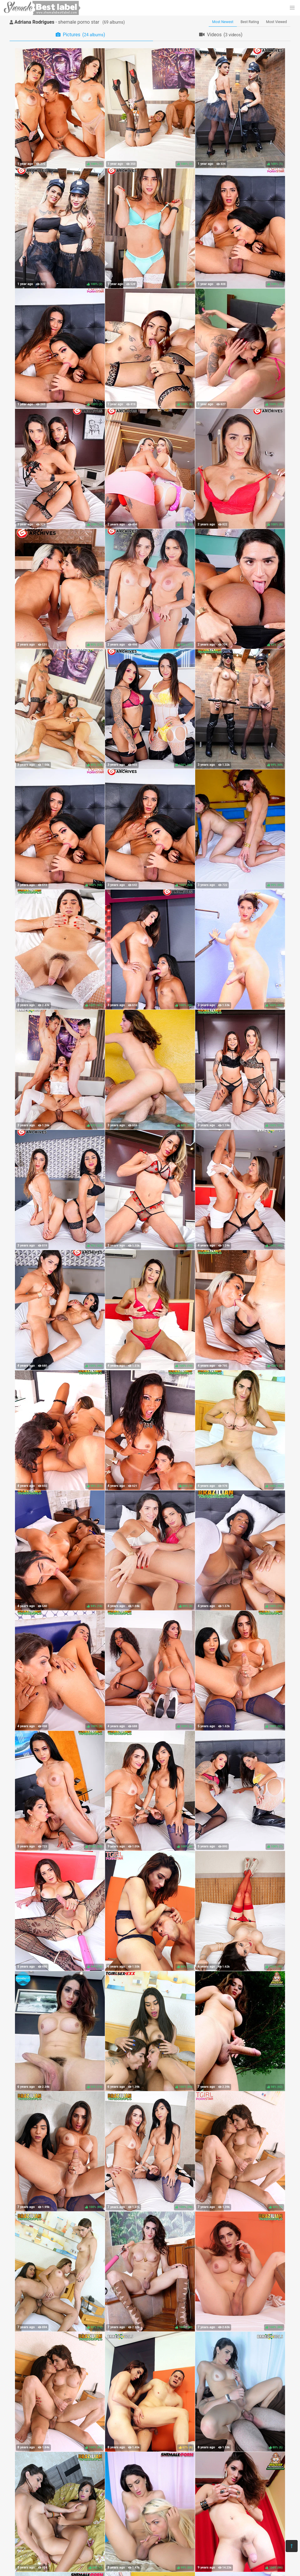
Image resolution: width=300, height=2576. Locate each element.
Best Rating (249, 22)
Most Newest (223, 22)
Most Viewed (276, 22)
